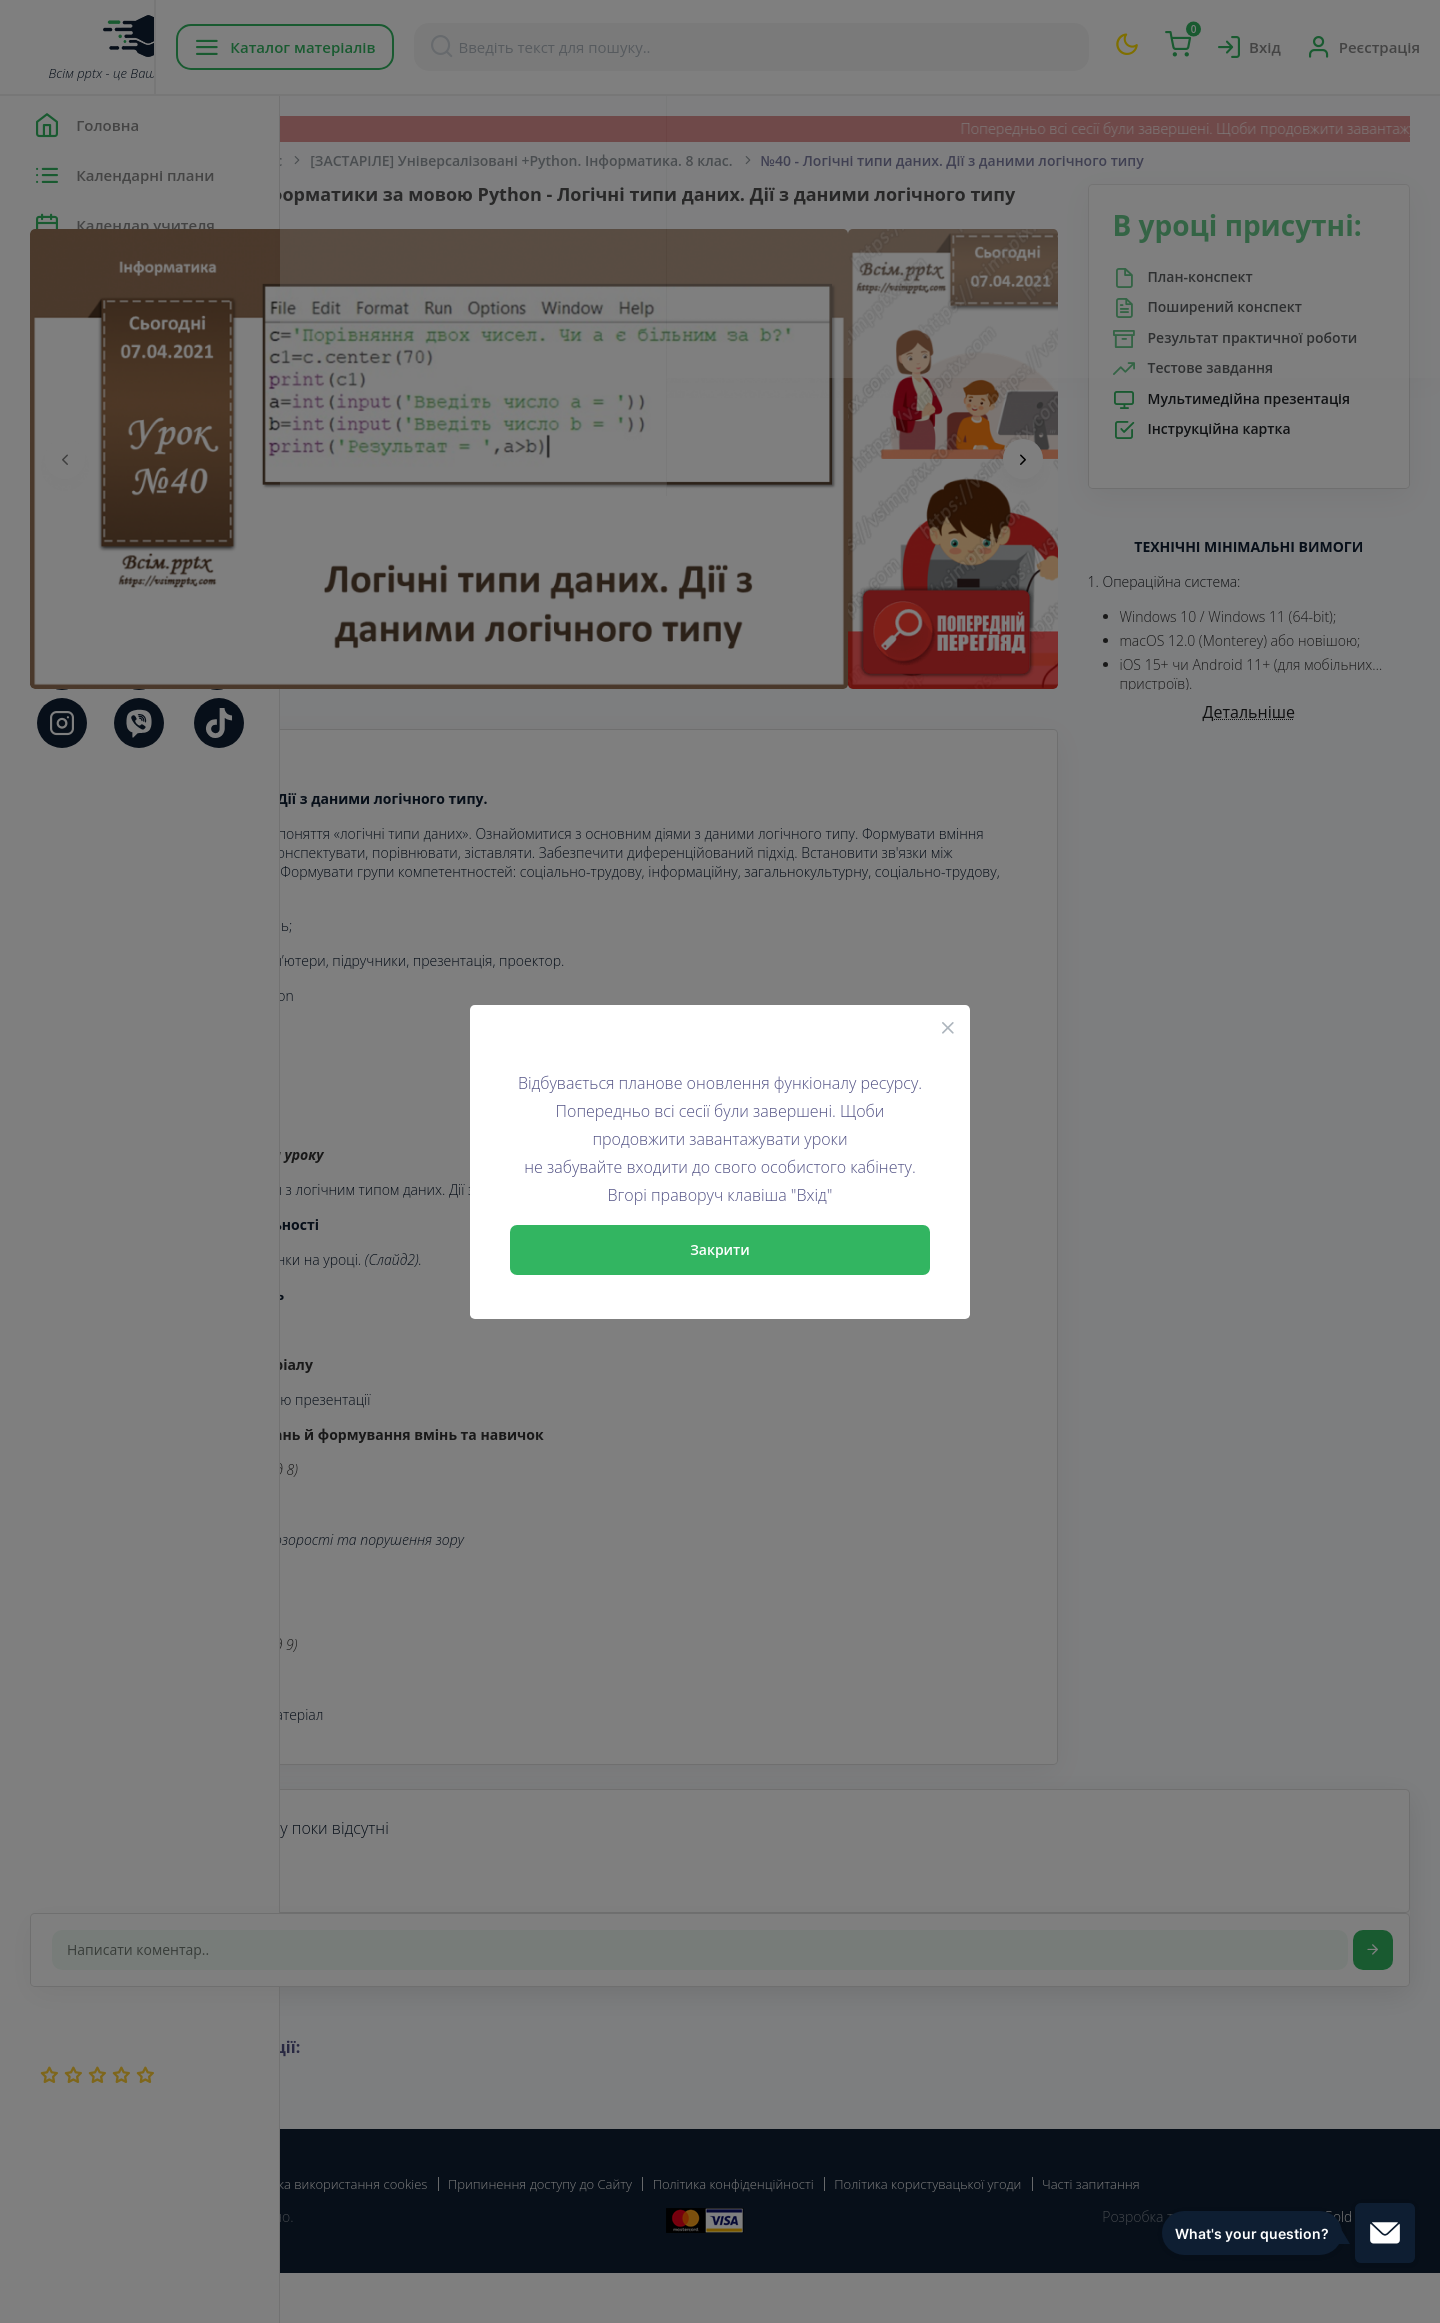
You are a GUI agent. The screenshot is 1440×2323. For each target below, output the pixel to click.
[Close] (948, 1027)
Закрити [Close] (720, 1249)
